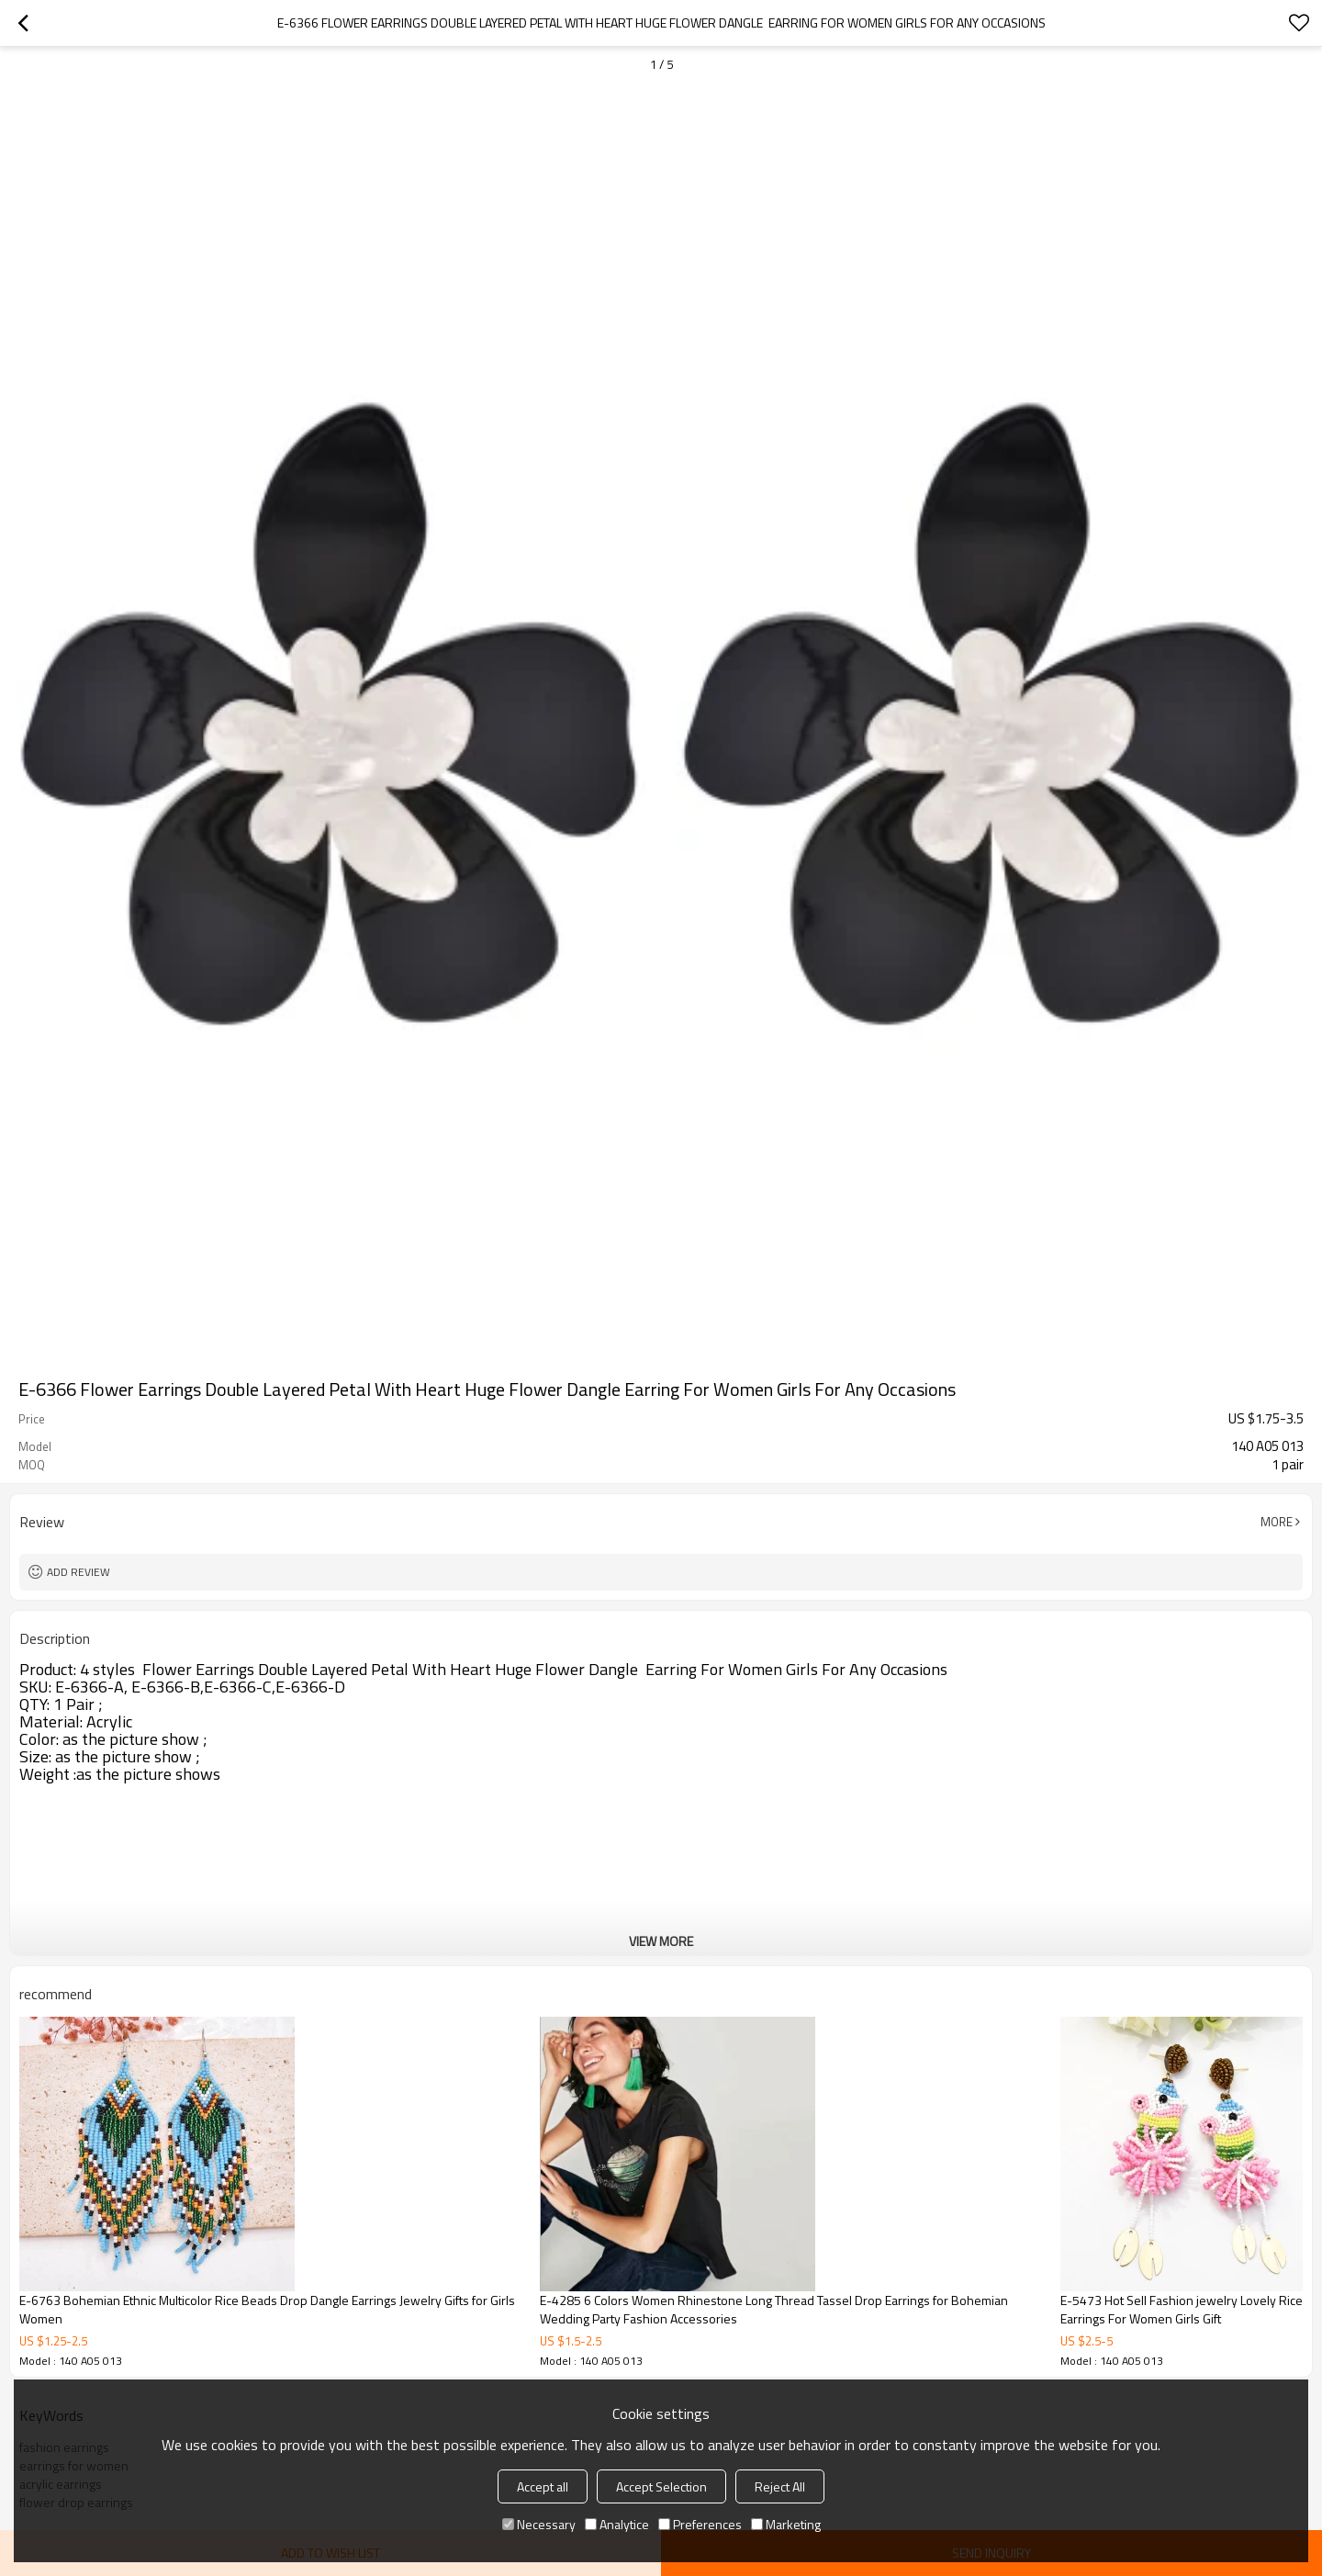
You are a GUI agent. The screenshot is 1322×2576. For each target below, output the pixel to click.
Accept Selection (661, 2486)
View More (661, 1941)
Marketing (786, 2524)
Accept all (542, 2486)
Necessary (539, 2524)
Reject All (780, 2486)
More (1276, 1522)
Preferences (700, 2524)
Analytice (617, 2524)
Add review (78, 1571)
